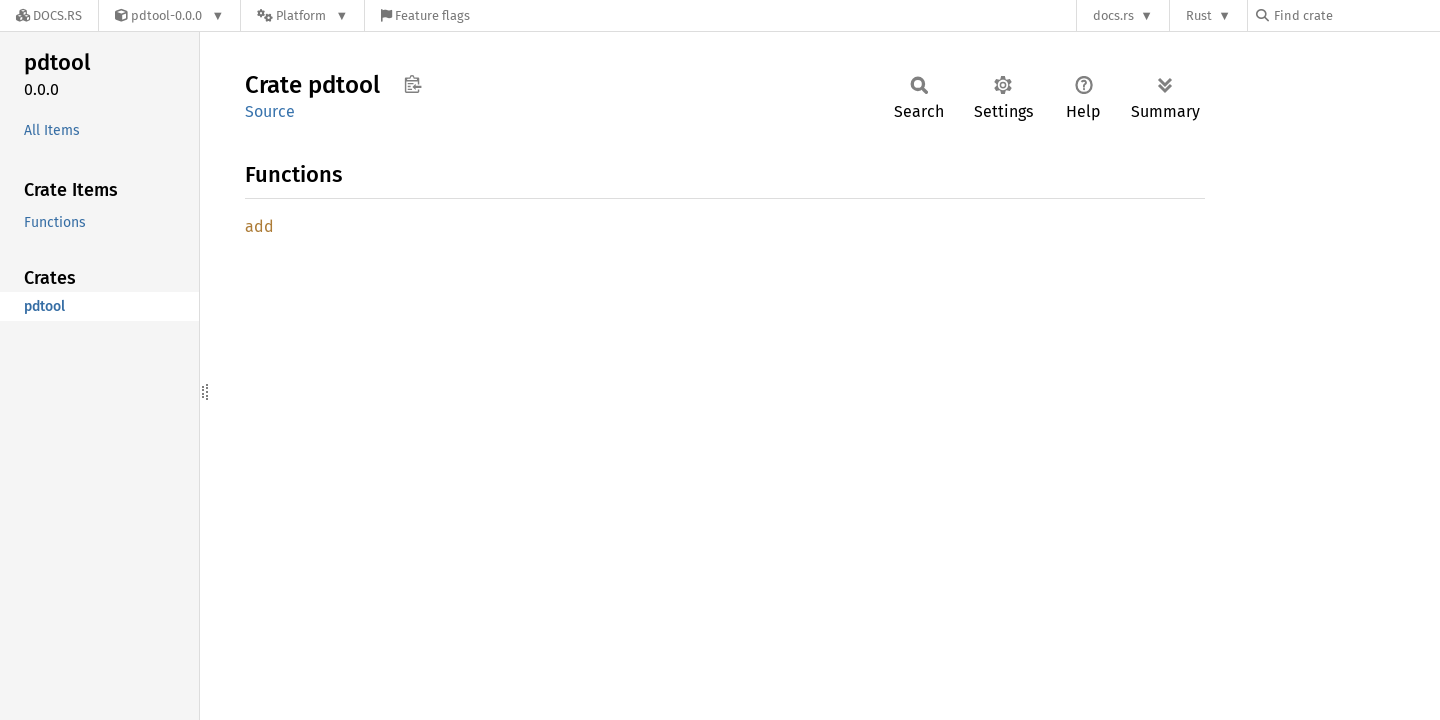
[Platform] (302, 15)
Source (270, 111)
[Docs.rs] (49, 15)
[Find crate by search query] (1356, 15)
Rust (1199, 15)
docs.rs (1113, 15)
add (259, 226)
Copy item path (412, 84)
